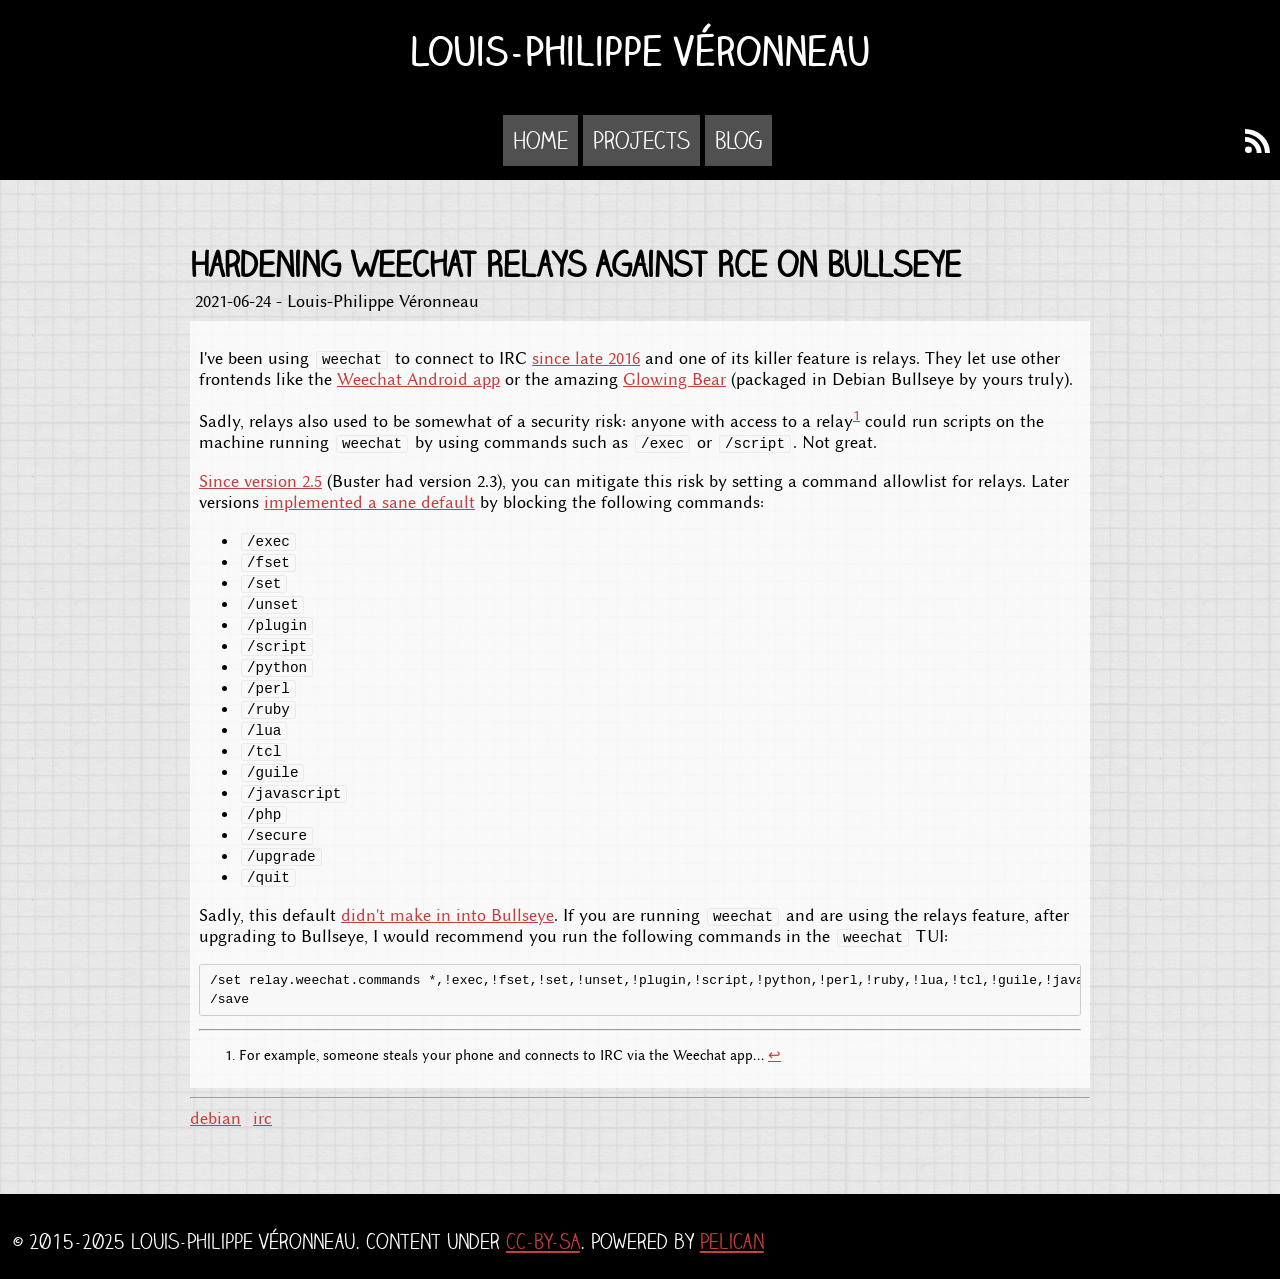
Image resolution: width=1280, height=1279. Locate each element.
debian (215, 1118)
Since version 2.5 (260, 481)
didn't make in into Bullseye (447, 915)
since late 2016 (586, 358)
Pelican (732, 1241)
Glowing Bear (674, 379)
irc (262, 1118)
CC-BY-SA (543, 1241)
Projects (641, 140)
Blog (738, 140)
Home (540, 140)
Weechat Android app (418, 379)
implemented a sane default (369, 502)
